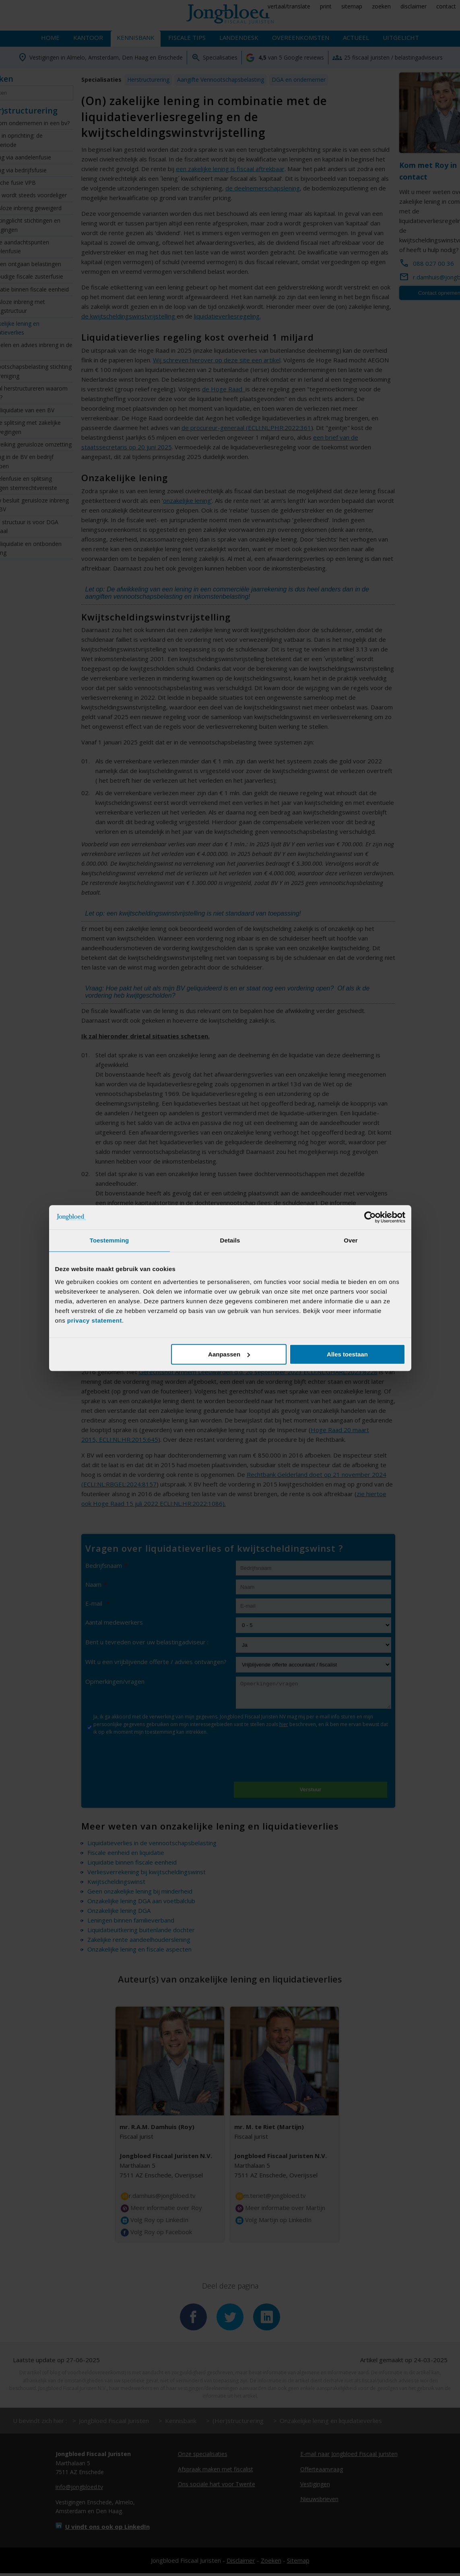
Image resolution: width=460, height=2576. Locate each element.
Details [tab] (230, 1240)
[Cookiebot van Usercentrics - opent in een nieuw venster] (370, 1217)
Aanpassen (229, 1354)
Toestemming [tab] (109, 1240)
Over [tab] (351, 1240)
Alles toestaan (347, 1354)
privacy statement (94, 1320)
